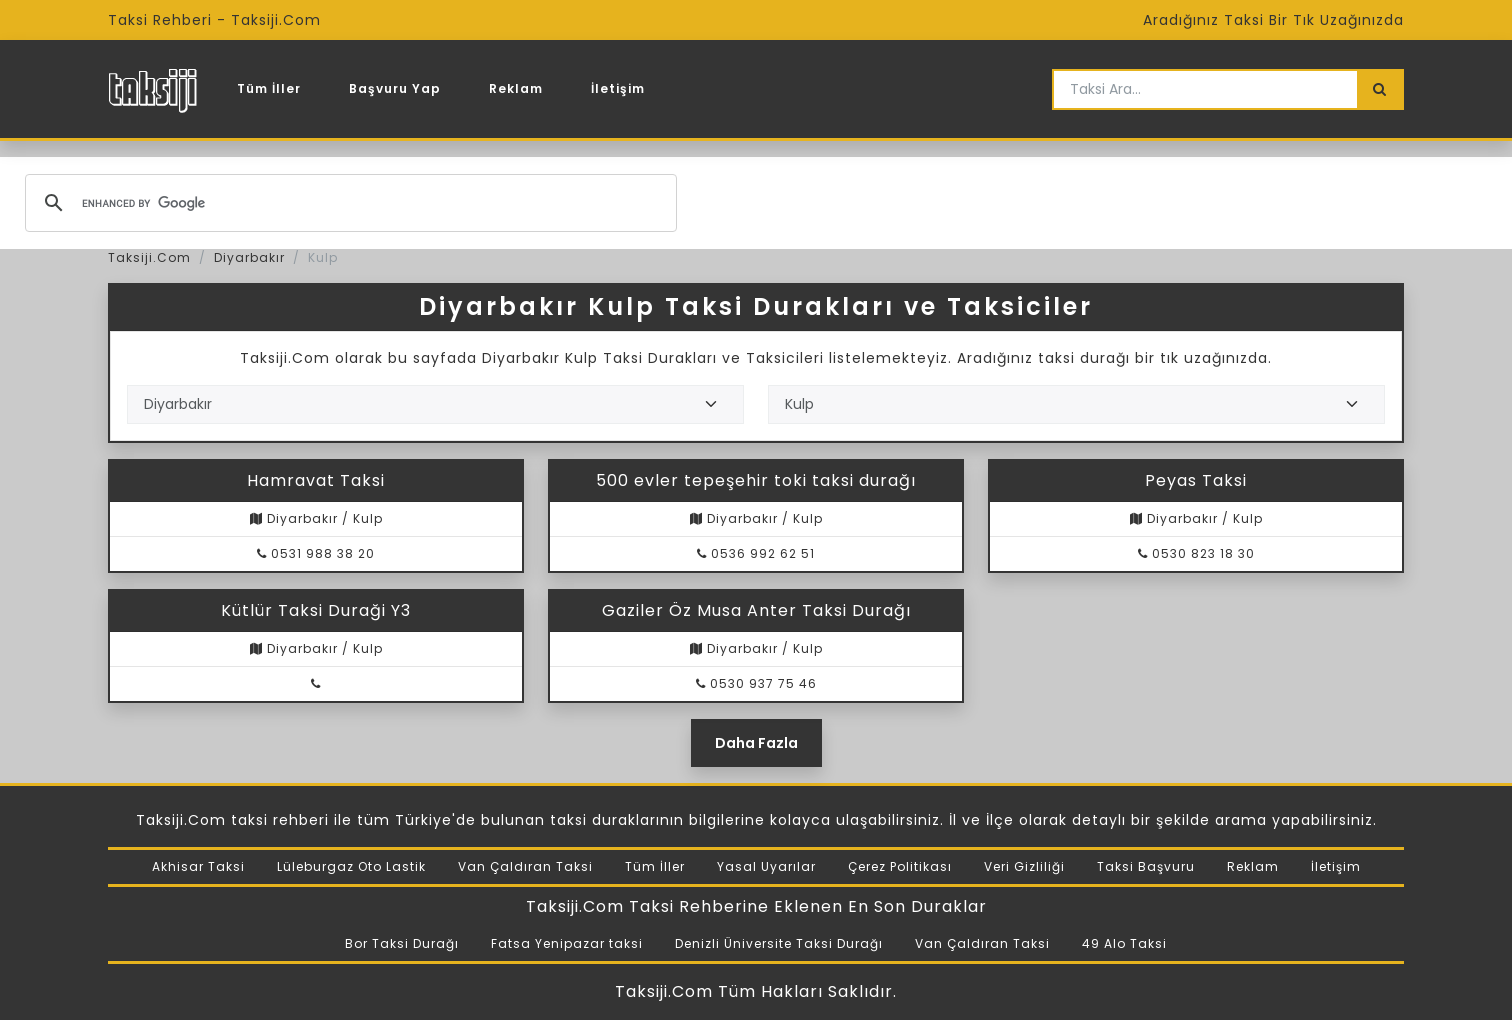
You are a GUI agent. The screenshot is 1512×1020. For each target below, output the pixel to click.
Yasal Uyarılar (766, 866)
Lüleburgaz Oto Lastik (351, 866)
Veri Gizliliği (1024, 866)
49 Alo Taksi (1124, 943)
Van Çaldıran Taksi (525, 866)
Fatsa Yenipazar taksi (567, 943)
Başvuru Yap (395, 88)
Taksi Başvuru (1146, 866)
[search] (348, 203)
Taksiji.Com (149, 257)
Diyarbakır (249, 257)
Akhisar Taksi (198, 866)
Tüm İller (269, 88)
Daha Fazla (756, 743)
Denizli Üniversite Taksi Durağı (779, 943)
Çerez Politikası (900, 866)
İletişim (618, 88)
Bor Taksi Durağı (402, 943)
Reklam (516, 88)
